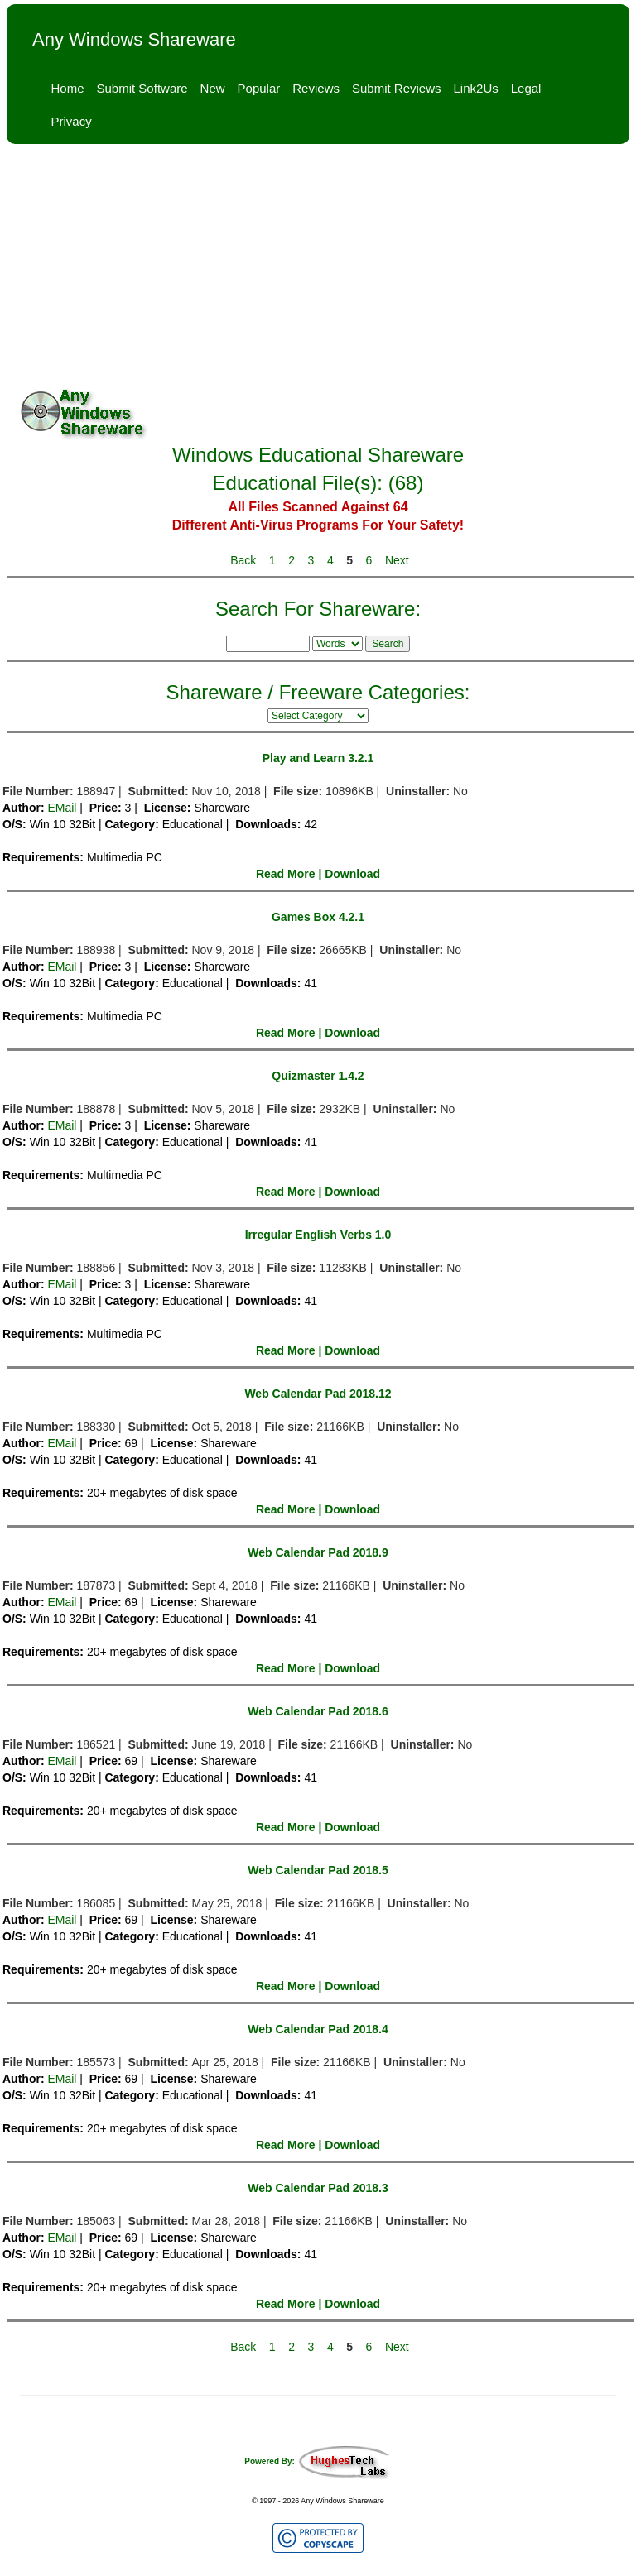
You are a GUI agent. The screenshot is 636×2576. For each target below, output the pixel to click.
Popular (259, 88)
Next (397, 560)
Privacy (71, 121)
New (212, 88)
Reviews (316, 88)
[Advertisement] (318, 268)
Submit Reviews (396, 88)
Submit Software (142, 88)
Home (67, 88)
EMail (61, 807)
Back (243, 560)
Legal (526, 88)
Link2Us (476, 88)
